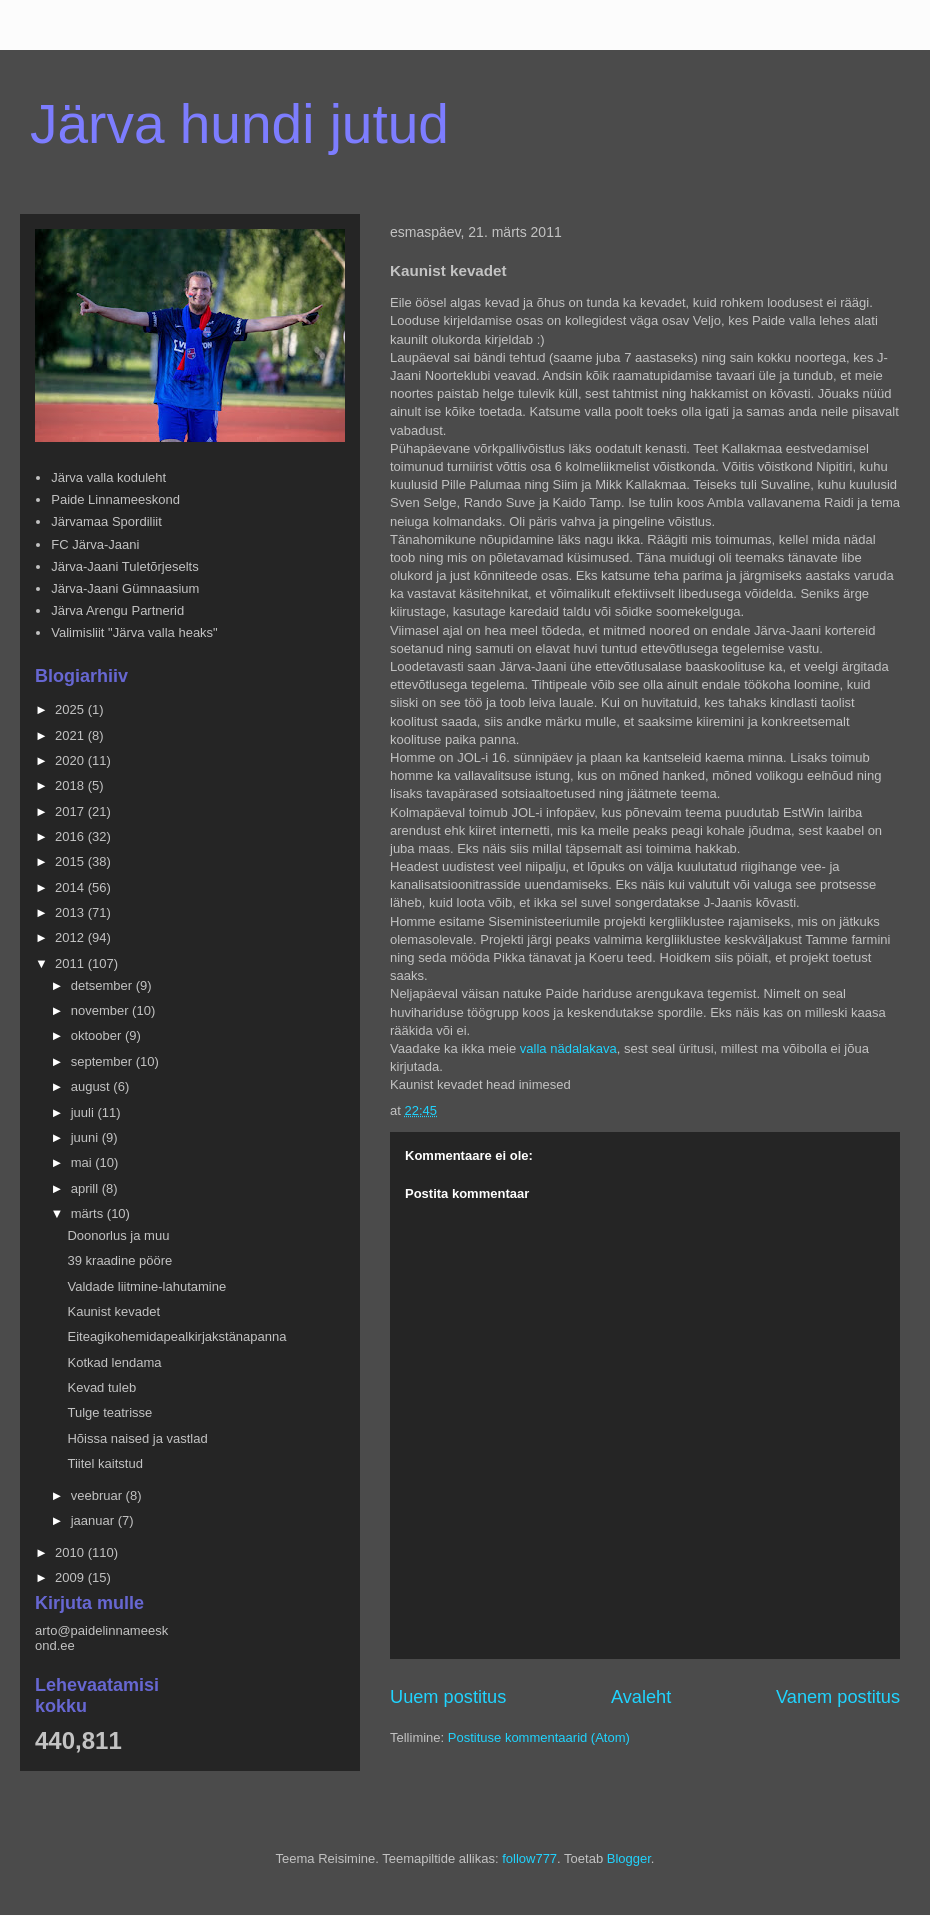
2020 (71, 760)
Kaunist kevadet (113, 1311)
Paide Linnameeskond (115, 499)
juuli (84, 1112)
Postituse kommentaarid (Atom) (539, 1737)
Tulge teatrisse (109, 1412)
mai (83, 1162)
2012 (71, 937)
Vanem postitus (838, 1697)
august (92, 1086)
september (103, 1061)
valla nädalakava (568, 1048)
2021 (71, 735)
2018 (71, 785)
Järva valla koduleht (108, 477)
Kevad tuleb (101, 1387)
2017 (71, 811)
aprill (86, 1188)
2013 (71, 912)
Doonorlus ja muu (118, 1235)
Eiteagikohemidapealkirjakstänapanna (176, 1336)
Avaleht (641, 1697)
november (101, 1010)
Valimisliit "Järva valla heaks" (134, 632)
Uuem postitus (448, 1697)
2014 (71, 887)
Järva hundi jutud (239, 124)
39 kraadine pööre (119, 1260)
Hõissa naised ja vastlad (137, 1438)
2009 (71, 1577)
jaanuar (94, 1520)
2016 (71, 836)
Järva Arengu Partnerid (117, 610)
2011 (71, 963)
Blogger (629, 1858)
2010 (71, 1552)
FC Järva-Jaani (95, 544)
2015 (71, 861)
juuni (86, 1137)
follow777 (529, 1858)
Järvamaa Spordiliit (106, 521)
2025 (71, 709)
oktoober (98, 1035)
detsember (103, 985)
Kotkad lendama (114, 1362)
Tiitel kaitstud (104, 1463)
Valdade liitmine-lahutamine (146, 1286)
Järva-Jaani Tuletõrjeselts (124, 566)
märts (89, 1213)
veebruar (98, 1495)
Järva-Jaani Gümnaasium (125, 588)
